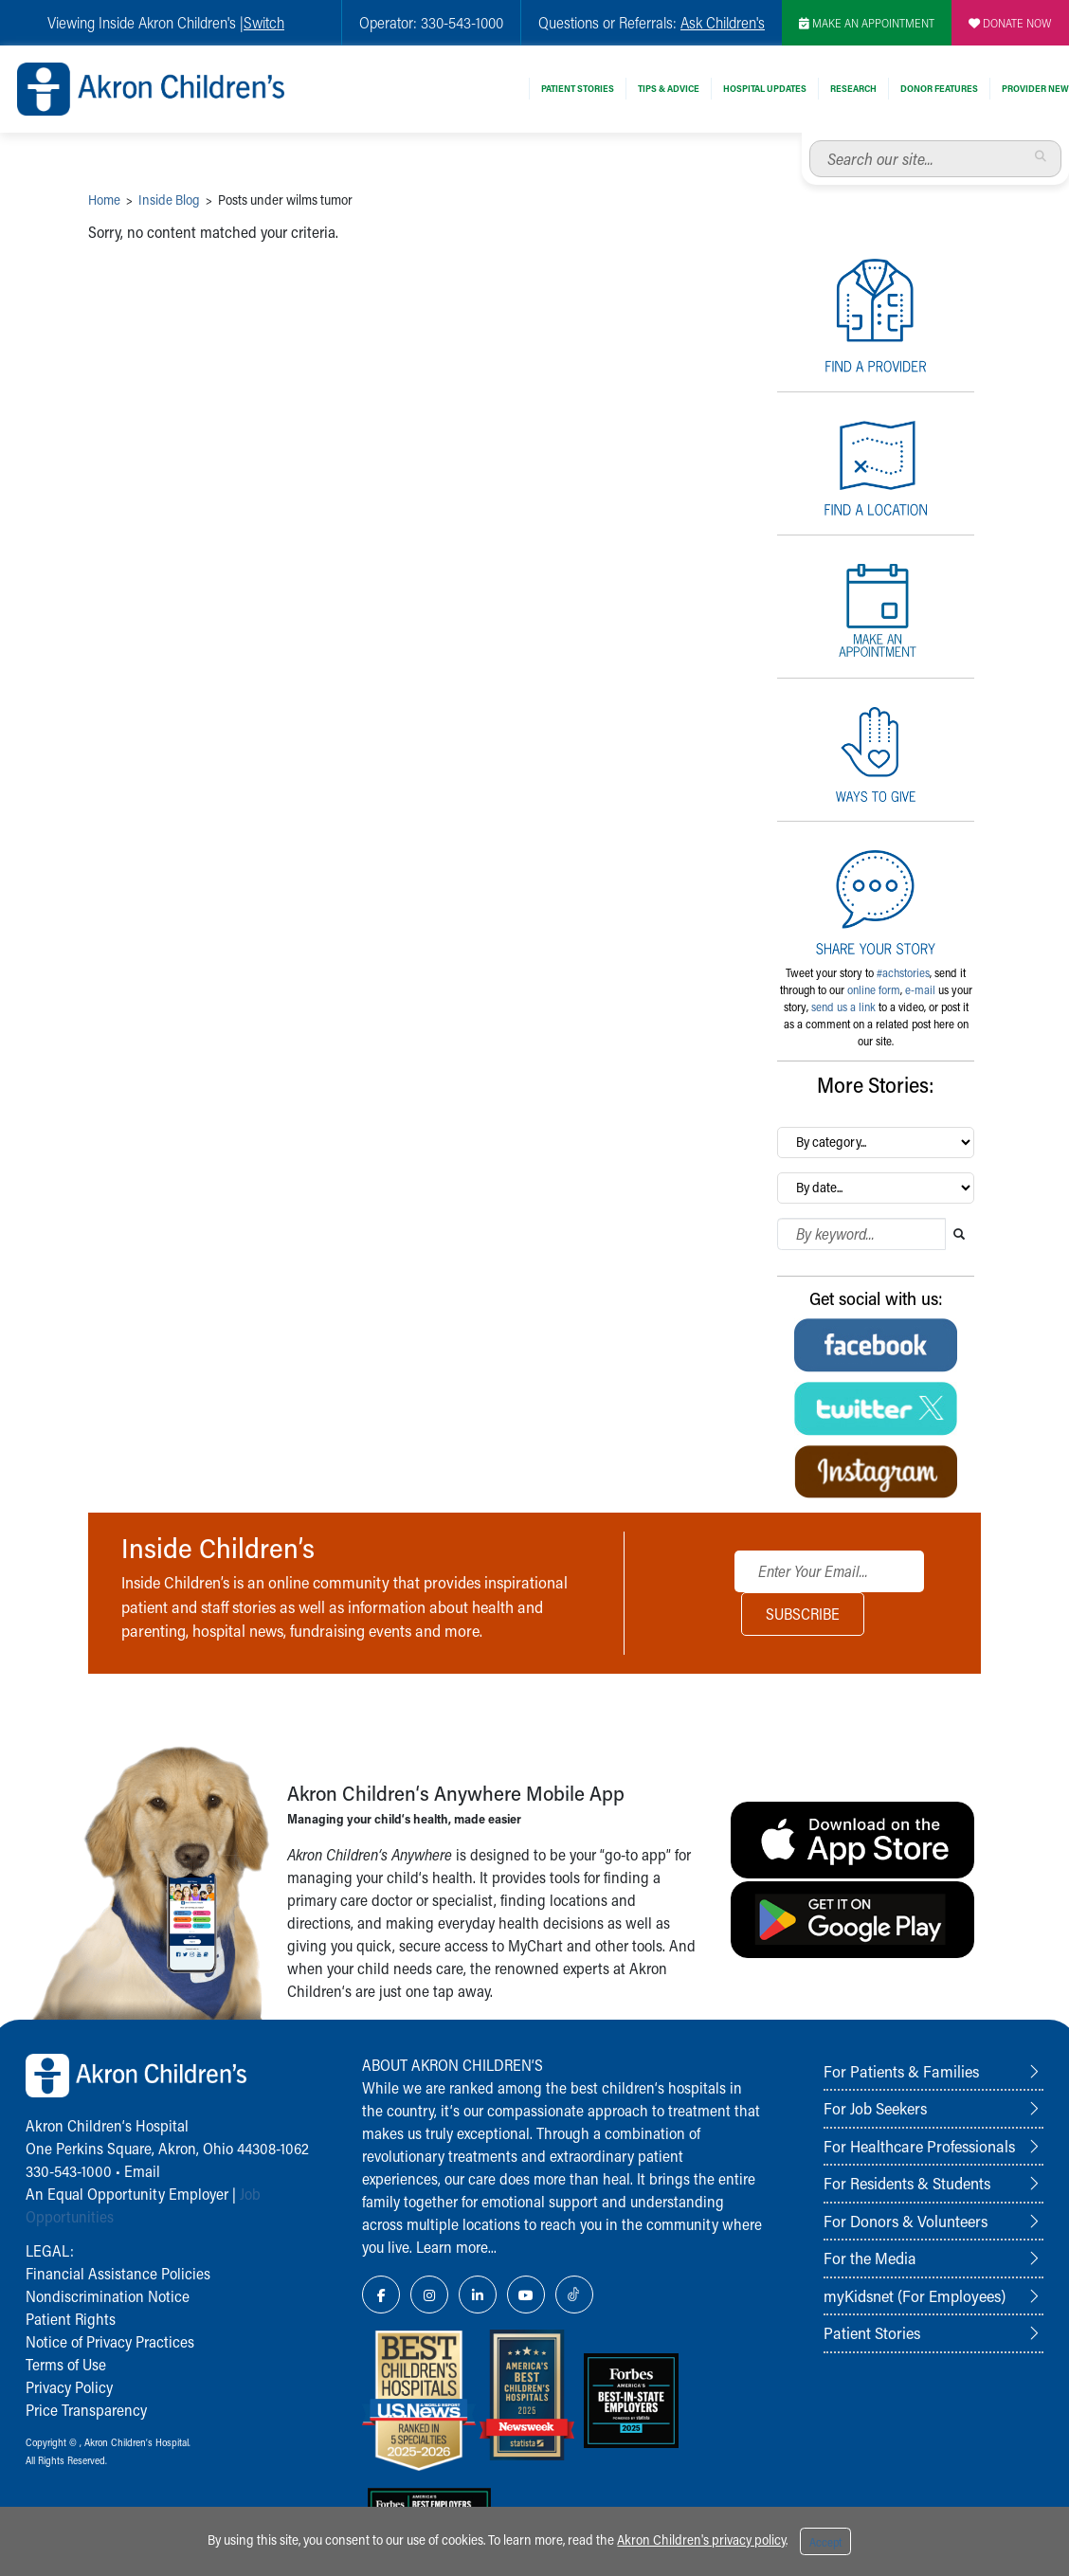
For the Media (870, 2257)
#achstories (903, 972)
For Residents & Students (907, 2182)
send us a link (843, 1006)
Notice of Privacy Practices (110, 2341)
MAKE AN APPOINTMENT (866, 22)
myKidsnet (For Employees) (915, 2295)
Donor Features (939, 88)
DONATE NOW (1010, 22)
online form (873, 989)
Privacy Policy (69, 2387)
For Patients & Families (901, 2070)
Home (104, 199)
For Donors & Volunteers (905, 2220)
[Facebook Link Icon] (381, 2294)
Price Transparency (86, 2410)
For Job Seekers (875, 2107)
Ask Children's (722, 22)
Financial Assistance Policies (118, 2273)
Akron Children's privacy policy (701, 2540)
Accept (825, 2541)
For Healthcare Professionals (919, 2145)
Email (142, 2171)
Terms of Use (66, 2364)
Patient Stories (577, 88)
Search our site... (809, 140)
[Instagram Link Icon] (429, 2294)
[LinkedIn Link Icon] (478, 2294)
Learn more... (456, 2247)
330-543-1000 (69, 2171)
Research (853, 88)
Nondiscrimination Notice (108, 2296)
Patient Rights (71, 2319)
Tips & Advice (668, 88)
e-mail (920, 989)
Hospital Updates (764, 88)
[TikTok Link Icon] (574, 2294)
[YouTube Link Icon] (526, 2294)
